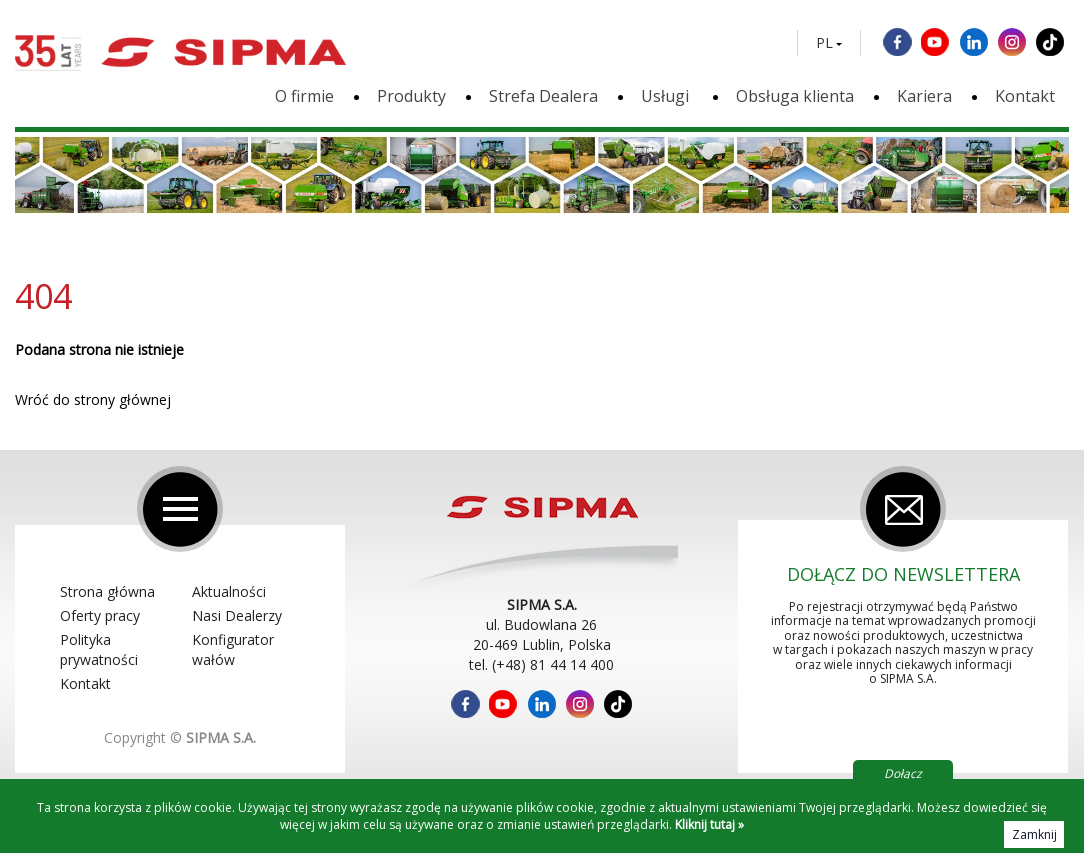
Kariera (924, 96)
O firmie (304, 96)
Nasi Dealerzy (237, 615)
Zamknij (1034, 834)
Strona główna (107, 591)
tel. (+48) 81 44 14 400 (541, 664)
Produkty (411, 96)
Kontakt (1025, 96)
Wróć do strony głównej (93, 399)
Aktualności (229, 591)
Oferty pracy (100, 615)
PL (824, 43)
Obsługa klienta (795, 96)
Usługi (667, 96)
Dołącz (903, 773)
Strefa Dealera (543, 96)
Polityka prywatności (99, 649)
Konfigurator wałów (233, 649)
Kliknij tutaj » (709, 824)
